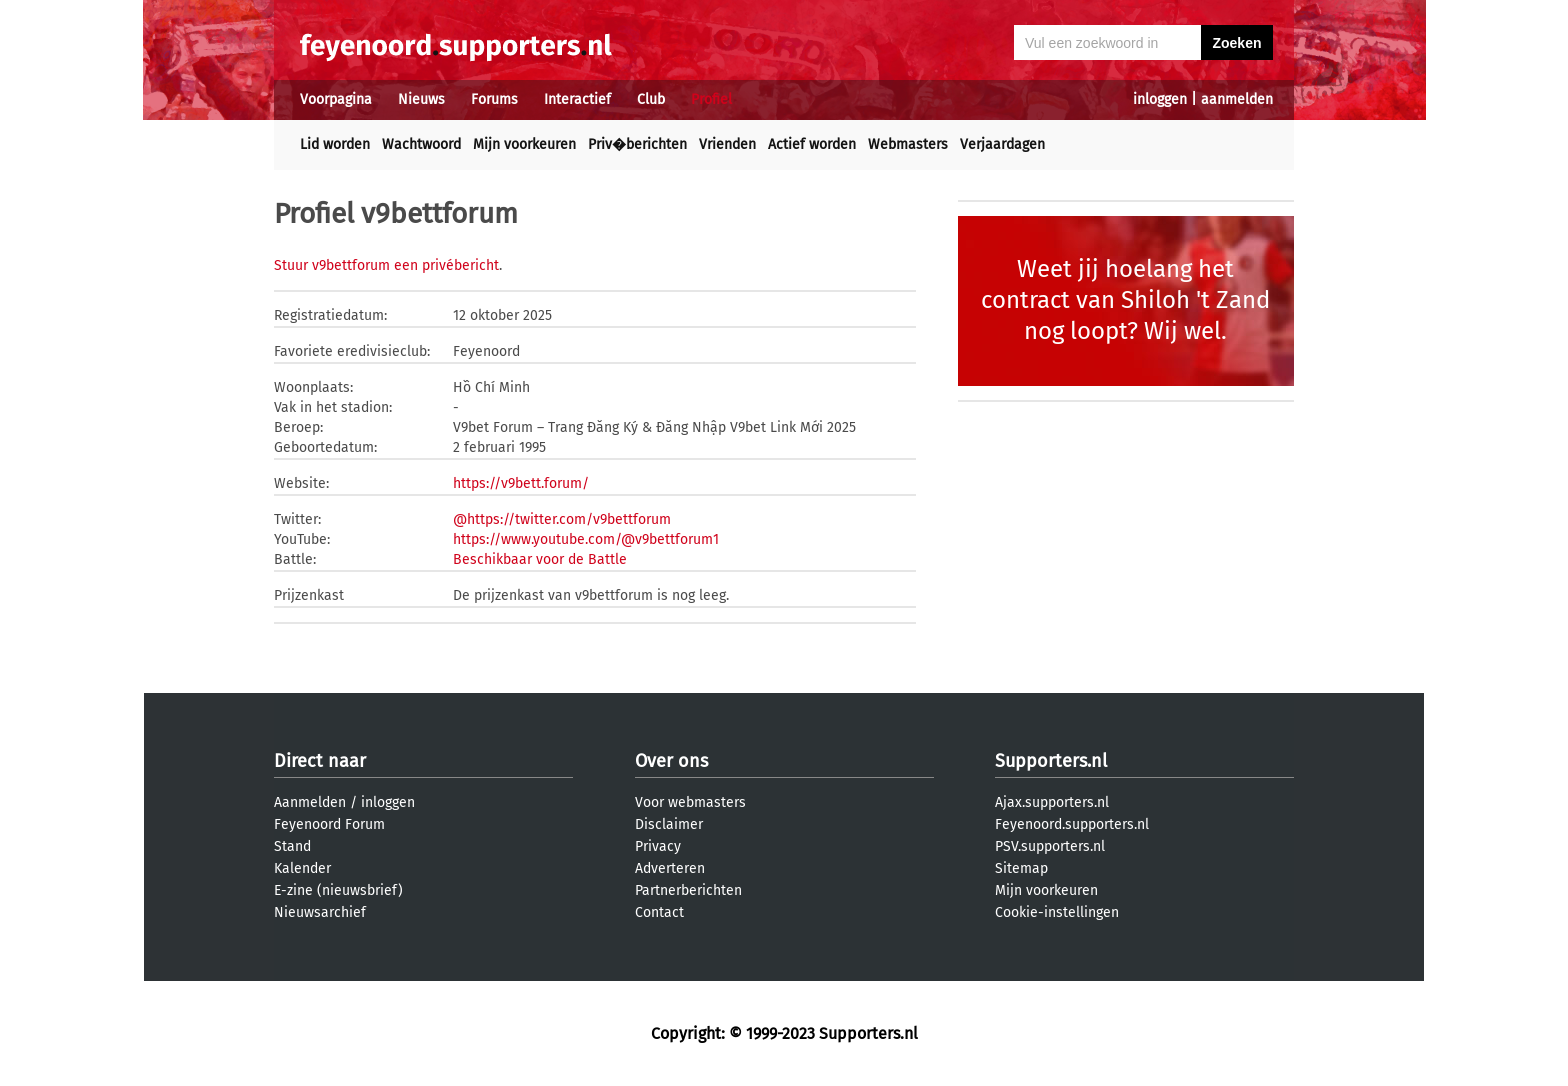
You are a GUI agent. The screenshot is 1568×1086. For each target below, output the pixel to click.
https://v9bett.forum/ (521, 483)
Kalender (302, 868)
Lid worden (335, 144)
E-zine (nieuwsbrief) (338, 890)
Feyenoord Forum (329, 824)
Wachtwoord (421, 144)
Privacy (658, 846)
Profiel (711, 99)
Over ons (671, 761)
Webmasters (908, 144)
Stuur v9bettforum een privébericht (386, 265)
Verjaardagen (1002, 144)
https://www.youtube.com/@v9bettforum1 (586, 539)
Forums (494, 99)
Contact (659, 912)
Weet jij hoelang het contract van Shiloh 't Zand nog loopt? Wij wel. (1125, 300)
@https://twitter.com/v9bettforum (562, 519)
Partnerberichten (688, 890)
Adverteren (670, 868)
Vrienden (727, 144)
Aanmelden (310, 802)
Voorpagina (336, 99)
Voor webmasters (690, 802)
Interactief (577, 99)
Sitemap (1021, 868)
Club (651, 99)
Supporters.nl (1051, 761)
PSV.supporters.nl (1050, 846)
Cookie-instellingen (1057, 912)
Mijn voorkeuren (524, 144)
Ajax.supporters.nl (1052, 802)
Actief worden (812, 144)
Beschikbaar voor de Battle (540, 559)
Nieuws (421, 99)
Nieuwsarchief (320, 912)
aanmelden (1237, 99)
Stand (292, 846)
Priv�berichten (637, 144)
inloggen (1160, 99)
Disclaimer (669, 824)
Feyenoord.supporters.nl (1072, 824)
